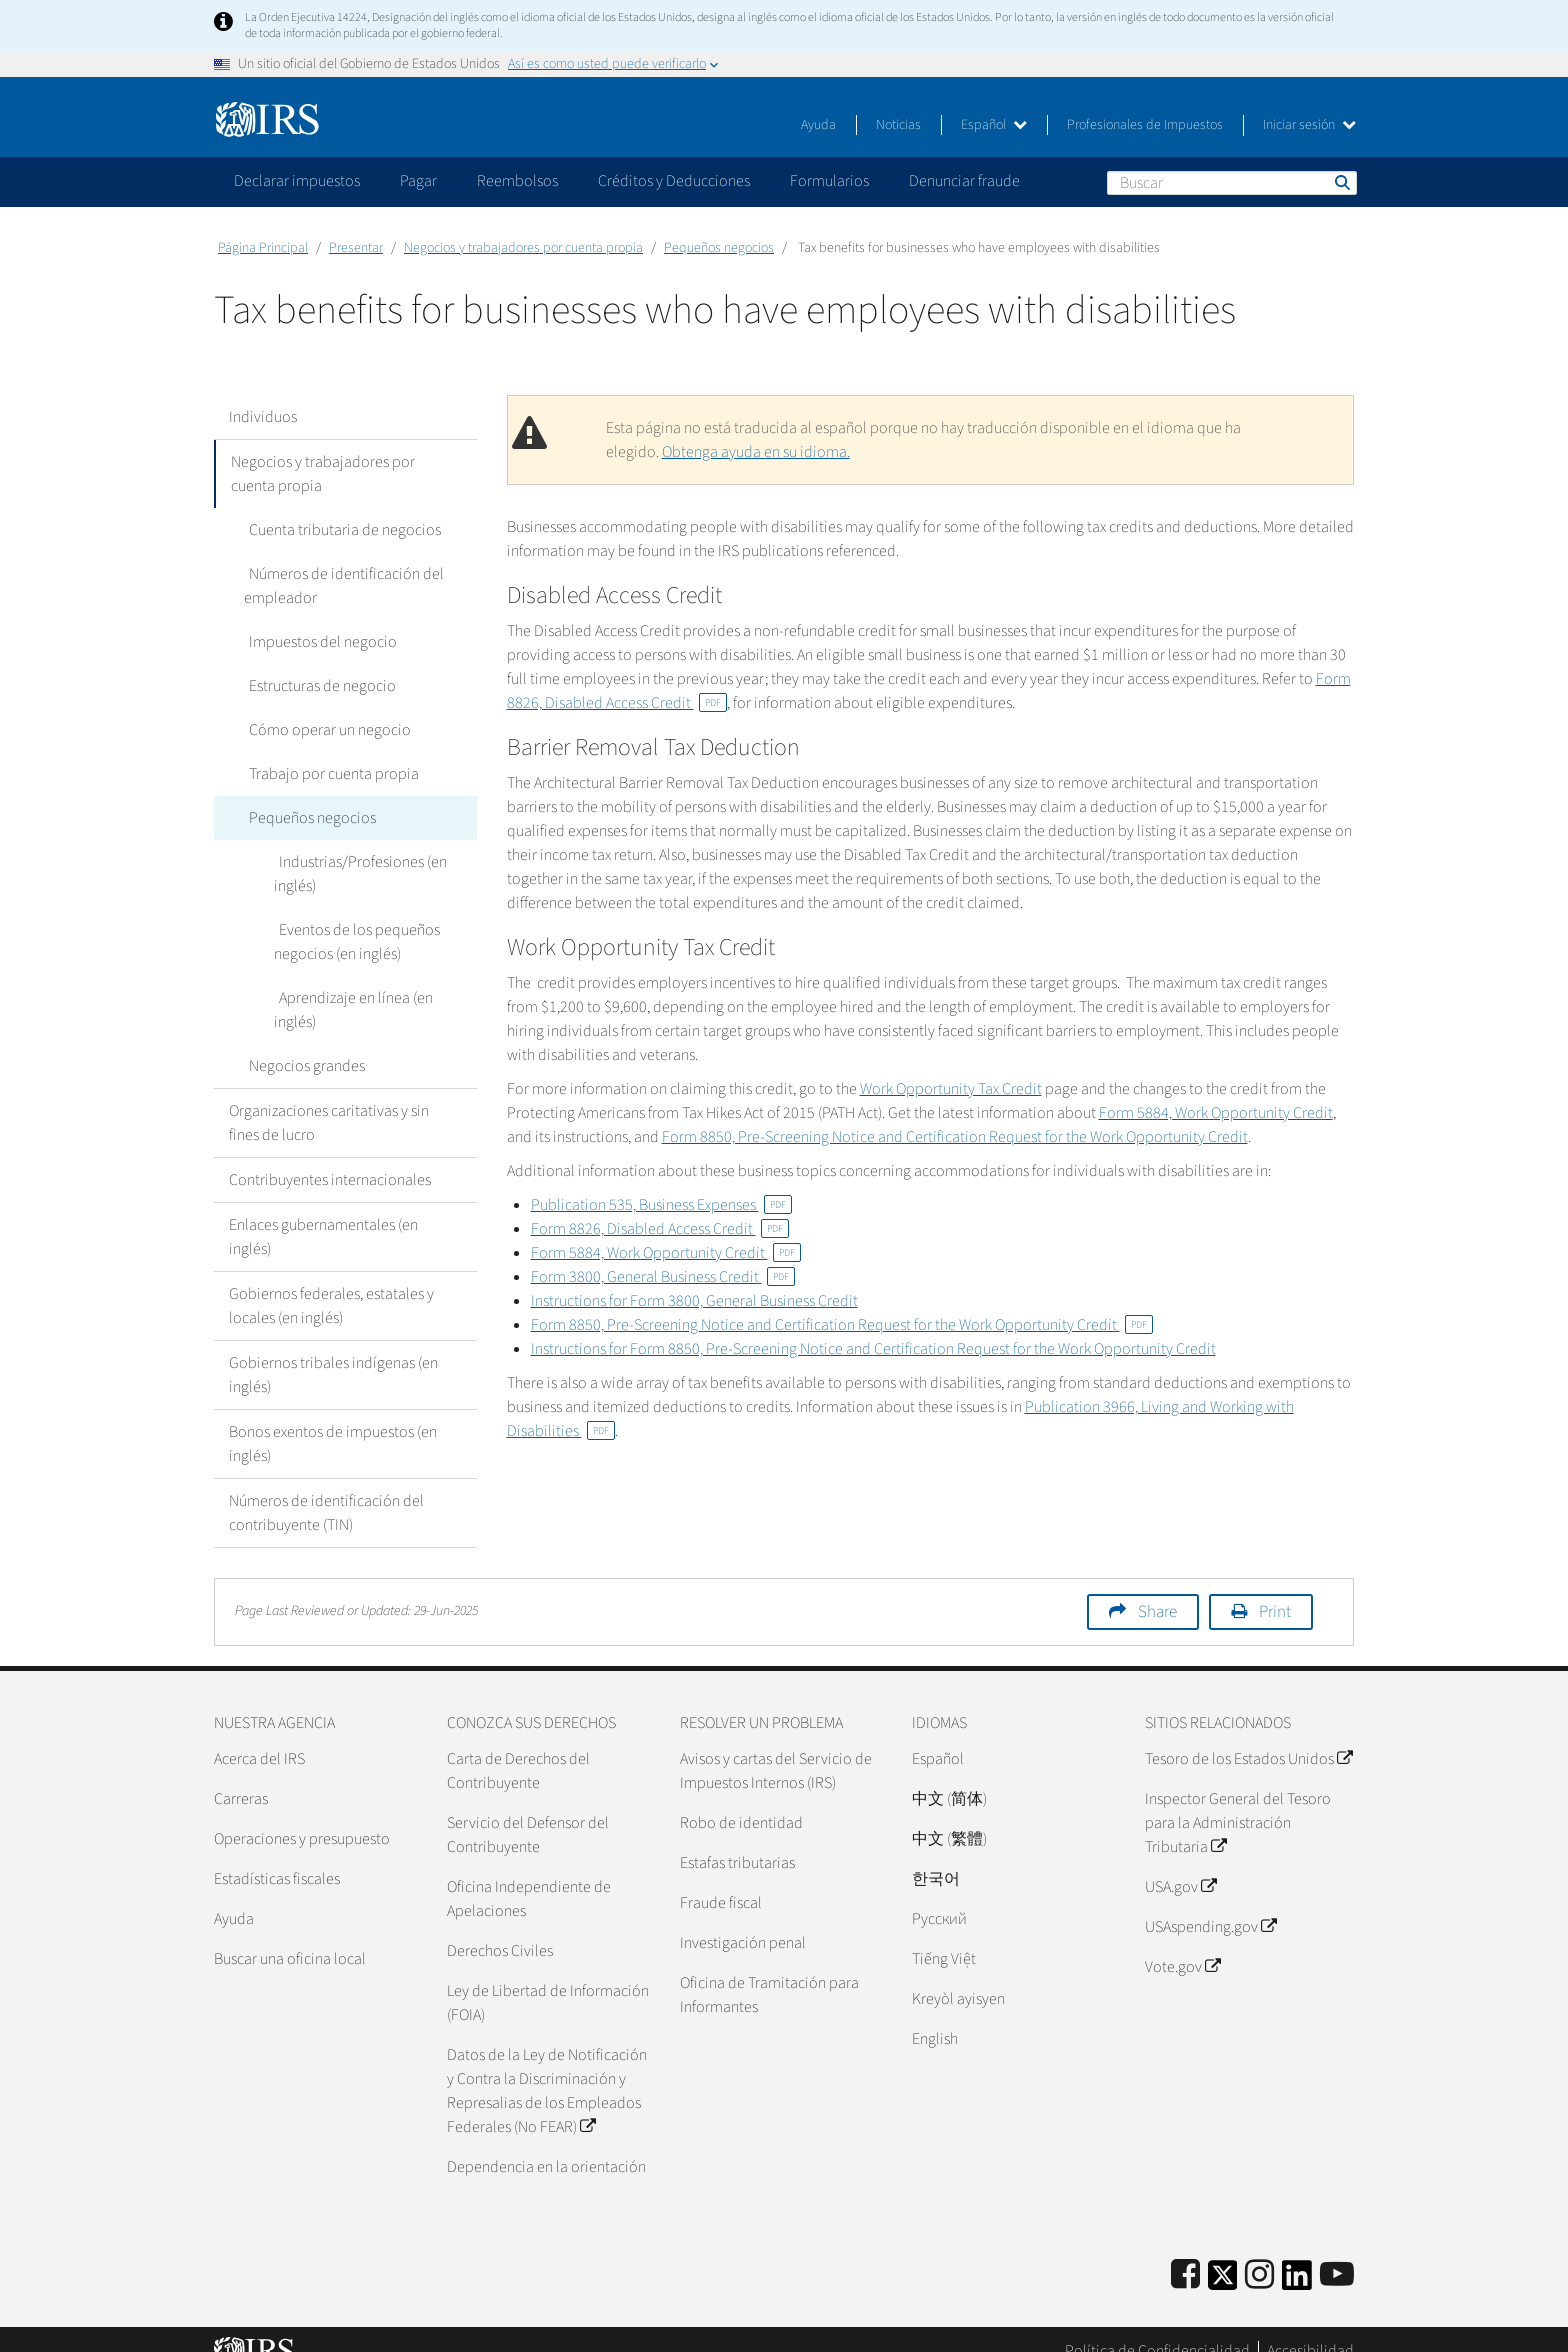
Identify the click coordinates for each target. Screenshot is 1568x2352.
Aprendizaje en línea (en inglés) (373, 998)
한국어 (936, 1855)
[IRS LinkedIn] (1297, 2257)
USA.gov (1180, 1863)
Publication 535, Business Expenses (661, 1205)
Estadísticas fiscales (277, 1855)
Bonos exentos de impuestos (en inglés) (333, 1420)
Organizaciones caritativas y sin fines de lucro (329, 1099)
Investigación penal (743, 1919)
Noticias (898, 125)
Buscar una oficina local (290, 1935)
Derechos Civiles (500, 1927)
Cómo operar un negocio (325, 730)
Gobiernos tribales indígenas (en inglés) (333, 1351)
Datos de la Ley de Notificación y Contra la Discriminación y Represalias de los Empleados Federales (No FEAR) (547, 2067)
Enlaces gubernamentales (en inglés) (323, 1213)
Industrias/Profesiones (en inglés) (358, 874)
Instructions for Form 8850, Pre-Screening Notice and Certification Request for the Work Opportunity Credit (873, 1349)
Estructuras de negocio (317, 686)
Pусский (939, 1895)
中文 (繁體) (949, 1815)
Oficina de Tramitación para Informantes (769, 1971)
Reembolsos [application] (517, 181)
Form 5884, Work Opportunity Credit (1216, 1113)
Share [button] (1157, 1588)
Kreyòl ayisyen (958, 1975)
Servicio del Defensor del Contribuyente (528, 1811)
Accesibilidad (1310, 2327)
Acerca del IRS (259, 1735)
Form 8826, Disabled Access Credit (660, 1229)
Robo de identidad (741, 1799)
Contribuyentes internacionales (330, 1156)
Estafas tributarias (737, 1839)
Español (994, 125)
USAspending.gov (1210, 1903)
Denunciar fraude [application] (964, 181)
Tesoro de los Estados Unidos (1248, 1735)
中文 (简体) (949, 1775)
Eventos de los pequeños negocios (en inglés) (354, 942)
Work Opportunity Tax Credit (951, 1089)
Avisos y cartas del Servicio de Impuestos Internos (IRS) (776, 1747)
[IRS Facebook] (1185, 2251)
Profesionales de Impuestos (1145, 125)
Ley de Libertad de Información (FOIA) (548, 1979)
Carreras (241, 1775)
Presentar (356, 248)
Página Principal (263, 248)
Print (1275, 1588)
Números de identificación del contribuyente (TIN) (326, 1489)
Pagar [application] (418, 181)
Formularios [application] (829, 181)
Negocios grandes (302, 1042)
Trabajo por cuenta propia (329, 774)
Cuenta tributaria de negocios (340, 530)
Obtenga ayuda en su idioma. (756, 452)
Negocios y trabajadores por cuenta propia (523, 248)
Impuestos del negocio (318, 642)
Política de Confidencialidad (1157, 2327)
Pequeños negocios (719, 248)
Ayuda (818, 125)
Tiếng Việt (944, 1935)
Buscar (1341, 182)
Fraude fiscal (721, 1879)
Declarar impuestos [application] (297, 181)
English (935, 2015)
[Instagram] (1259, 2251)
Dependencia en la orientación (546, 2143)
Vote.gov (1182, 1943)
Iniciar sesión (1309, 125)
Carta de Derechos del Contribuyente (518, 1747)
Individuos (263, 417)
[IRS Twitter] (1223, 2257)
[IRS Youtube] (1337, 2251)
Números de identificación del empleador (341, 586)
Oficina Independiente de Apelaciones (529, 1875)
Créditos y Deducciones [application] (674, 181)
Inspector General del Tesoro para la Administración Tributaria (1238, 1799)
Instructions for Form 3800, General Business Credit (694, 1301)
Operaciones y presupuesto (302, 1815)
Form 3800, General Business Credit (663, 1277)
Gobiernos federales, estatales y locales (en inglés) (331, 1282)
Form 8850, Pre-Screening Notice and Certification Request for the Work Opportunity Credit (955, 1137)
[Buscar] (1232, 183)
